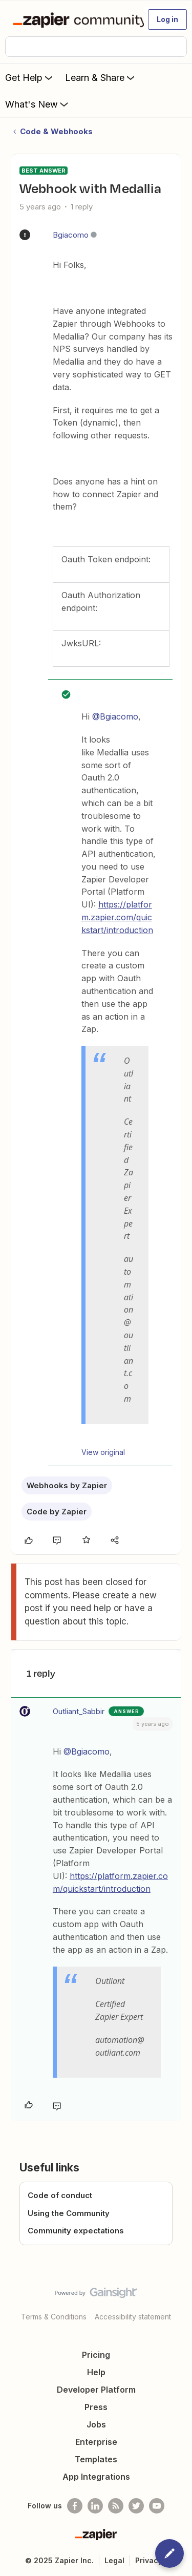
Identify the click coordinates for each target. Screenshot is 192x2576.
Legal (114, 2560)
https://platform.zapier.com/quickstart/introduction (117, 917)
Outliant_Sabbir (78, 1711)
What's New (37, 104)
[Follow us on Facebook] (74, 2506)
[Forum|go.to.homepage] (74, 19)
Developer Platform (96, 2389)
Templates (96, 2459)
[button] (167, 19)
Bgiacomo (71, 235)
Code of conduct (60, 2195)
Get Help (30, 77)
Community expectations (76, 2230)
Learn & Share (101, 77)
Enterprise (96, 2442)
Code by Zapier (57, 1511)
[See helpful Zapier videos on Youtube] (156, 2506)
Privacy (148, 2560)
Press (96, 2407)
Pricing (96, 2355)
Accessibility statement (133, 2316)
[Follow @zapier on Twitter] (136, 2506)
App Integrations (96, 2477)
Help (96, 2372)
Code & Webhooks (56, 131)
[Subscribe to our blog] (115, 2506)
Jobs (96, 2424)
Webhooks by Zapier (67, 1485)
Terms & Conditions (54, 2316)
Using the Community (69, 2213)
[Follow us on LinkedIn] (95, 2506)
